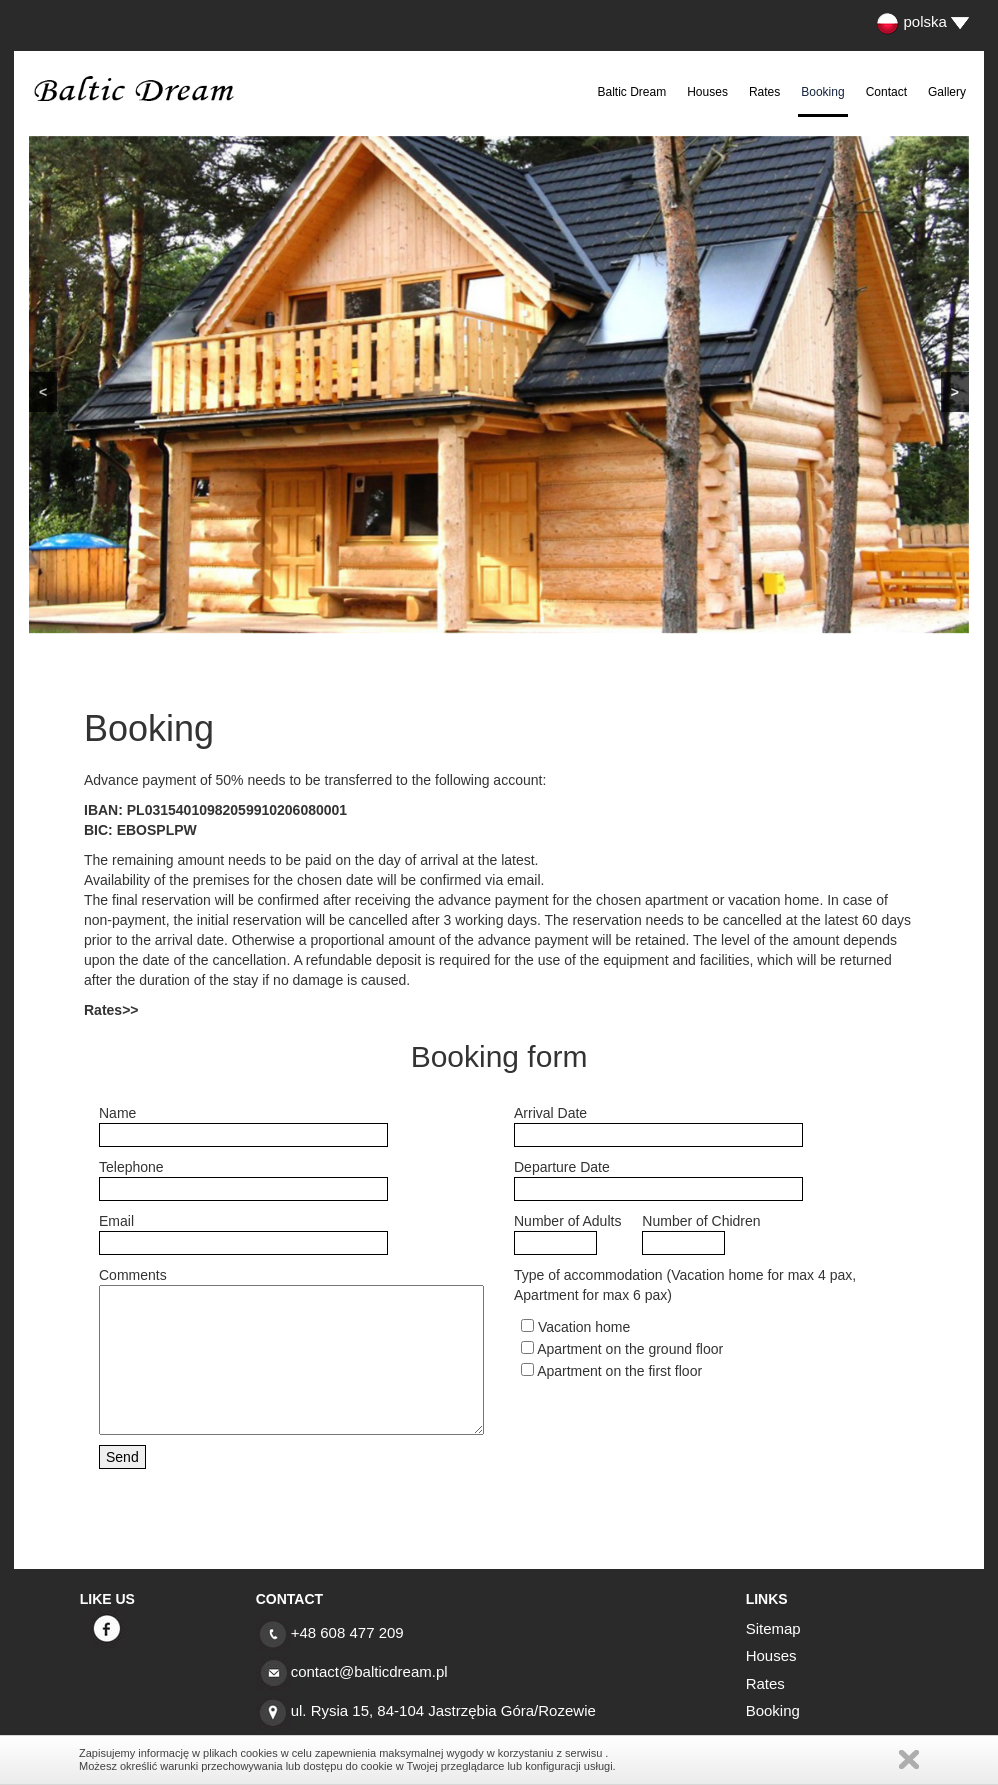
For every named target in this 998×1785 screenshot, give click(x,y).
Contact (886, 92)
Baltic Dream (632, 92)
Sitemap (773, 1628)
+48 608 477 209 (347, 1632)
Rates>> (111, 1010)
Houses (707, 92)
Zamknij (909, 1759)
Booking (822, 92)
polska (911, 21)
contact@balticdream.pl (369, 1671)
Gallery (947, 92)
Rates (764, 92)
